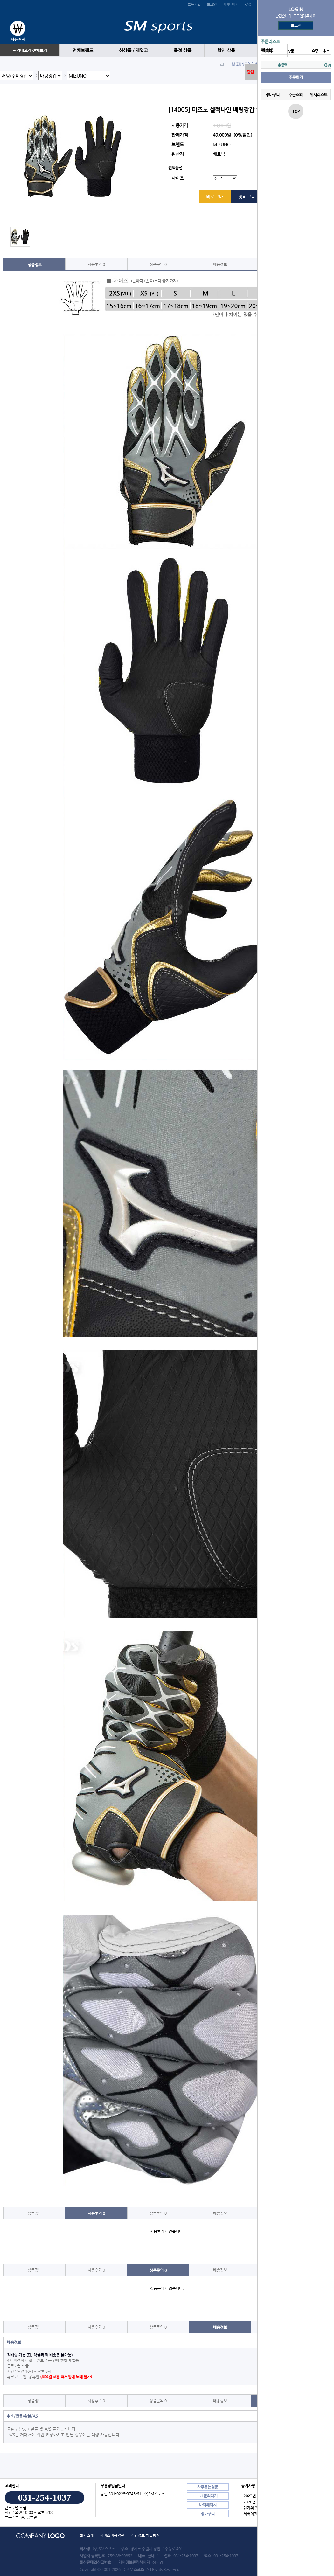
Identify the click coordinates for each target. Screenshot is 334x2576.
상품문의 (158, 264)
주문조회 (296, 95)
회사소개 (87, 2535)
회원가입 (194, 4)
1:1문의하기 (208, 2496)
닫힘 (250, 72)
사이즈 (177, 178)
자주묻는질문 (207, 2487)
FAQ (247, 4)
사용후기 (96, 264)
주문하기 (296, 77)
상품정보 (35, 264)
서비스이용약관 (112, 2535)
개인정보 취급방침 (145, 2535)
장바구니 (273, 95)
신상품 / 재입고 (133, 50)
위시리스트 (318, 95)
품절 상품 (182, 50)
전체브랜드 (83, 50)
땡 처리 (268, 50)
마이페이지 (230, 4)
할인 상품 (226, 50)
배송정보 (220, 264)
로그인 (296, 25)
